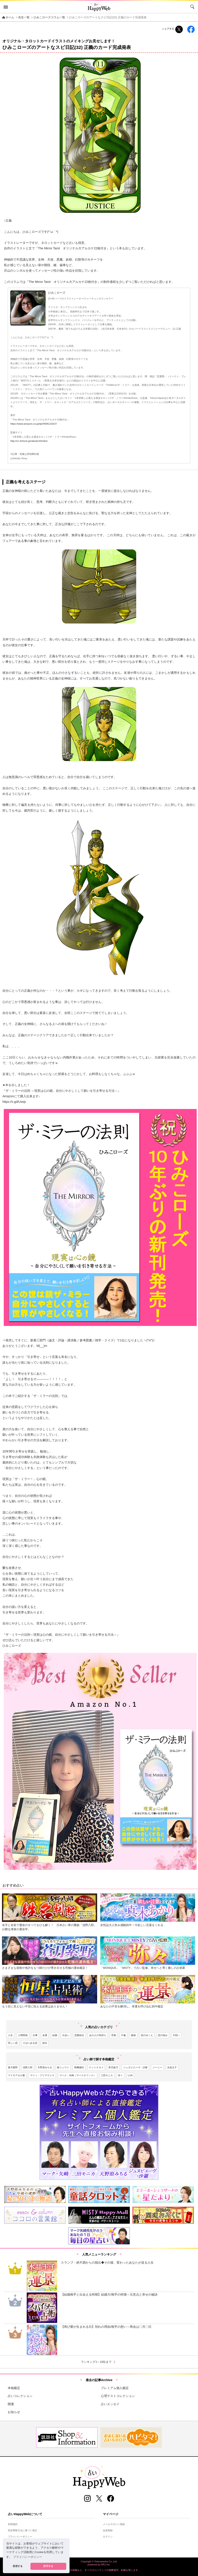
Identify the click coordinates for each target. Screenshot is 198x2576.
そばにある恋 (30, 2043)
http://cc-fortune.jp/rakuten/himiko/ (29, 441)
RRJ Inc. (106, 2564)
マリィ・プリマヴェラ (42, 2075)
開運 (11, 2404)
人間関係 (23, 2035)
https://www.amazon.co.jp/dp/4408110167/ (33, 423)
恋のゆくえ (147, 2035)
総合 (44, 2043)
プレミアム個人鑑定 (115, 2388)
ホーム (8, 17)
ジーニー (157, 2067)
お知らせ (14, 2412)
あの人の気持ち (97, 2035)
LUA (130, 2075)
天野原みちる (45, 2067)
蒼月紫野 (13, 2067)
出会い (66, 2035)
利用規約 (13, 2524)
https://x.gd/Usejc (14, 1101)
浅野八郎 (27, 2067)
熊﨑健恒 (79, 2067)
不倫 (123, 2035)
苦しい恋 (13, 2043)
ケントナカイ (96, 2067)
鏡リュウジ (63, 2067)
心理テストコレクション (118, 2396)
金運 (44, 2035)
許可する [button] (48, 2566)
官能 (113, 2035)
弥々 (120, 2075)
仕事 (35, 2035)
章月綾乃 (113, 2067)
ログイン (108, 2536)
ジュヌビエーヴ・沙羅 (135, 2067)
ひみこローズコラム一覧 (49, 17)
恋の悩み (163, 2035)
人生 (10, 2035)
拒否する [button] (18, 2566)
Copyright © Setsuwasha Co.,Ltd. (99, 2561)
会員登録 (108, 2530)
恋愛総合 (79, 2035)
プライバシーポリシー (20, 2536)
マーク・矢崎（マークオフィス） (77, 2075)
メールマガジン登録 (114, 2524)
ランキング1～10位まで (99, 2362)
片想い (176, 2035)
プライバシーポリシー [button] (27, 2557)
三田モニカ (107, 2075)
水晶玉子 (172, 2067)
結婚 (54, 2035)
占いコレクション (20, 2396)
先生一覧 (24, 17)
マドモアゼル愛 (16, 2075)
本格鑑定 (14, 2388)
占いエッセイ (110, 2404)
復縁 (133, 2035)
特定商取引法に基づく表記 (22, 2530)
